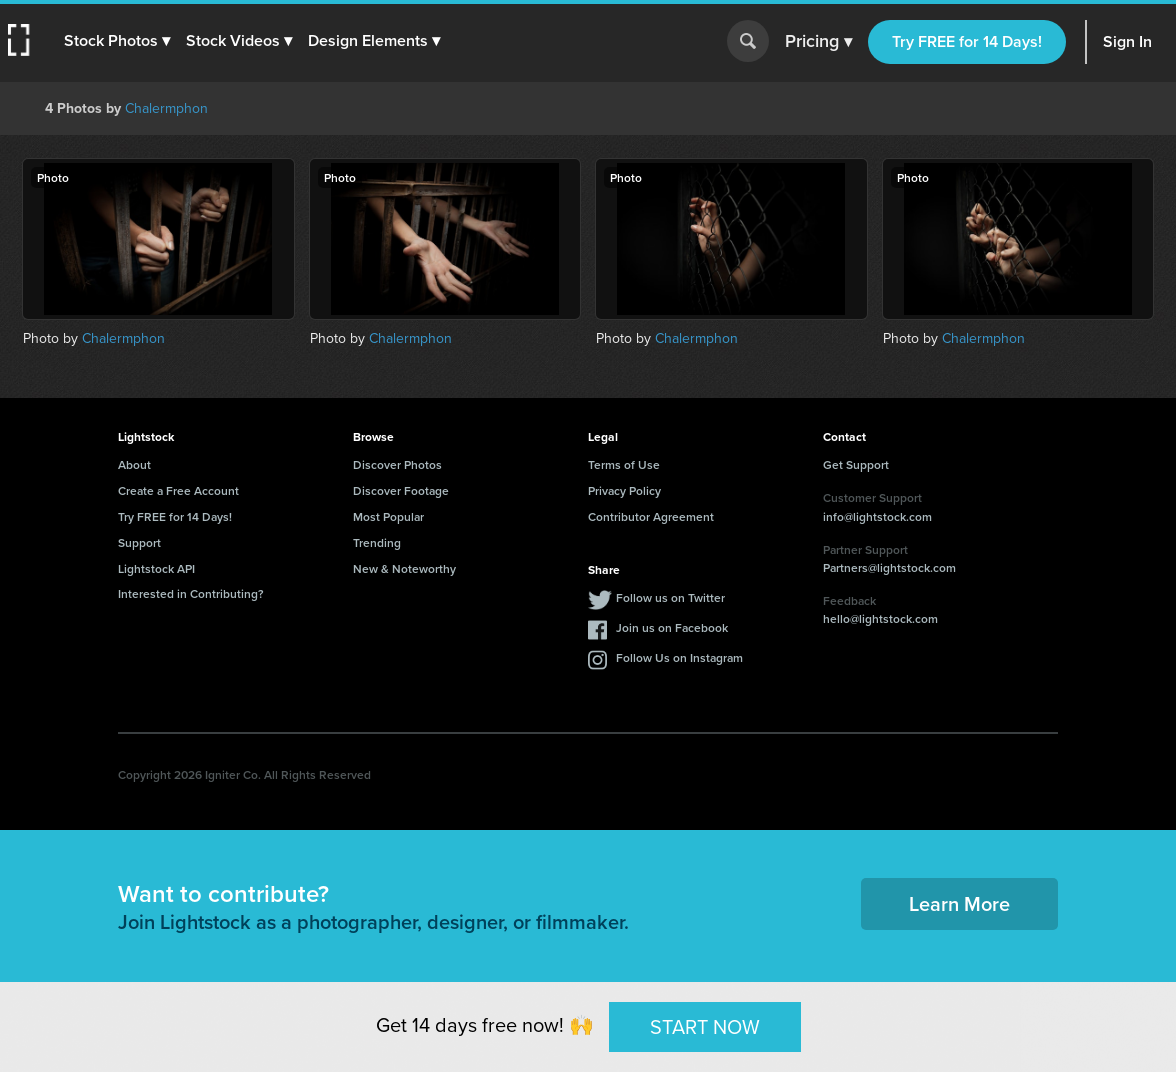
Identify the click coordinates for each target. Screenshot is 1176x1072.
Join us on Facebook (672, 627)
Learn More (959, 903)
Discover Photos (397, 464)
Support (139, 542)
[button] (117, 41)
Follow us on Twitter (670, 597)
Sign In (1127, 41)
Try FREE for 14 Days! (967, 41)
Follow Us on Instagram (679, 657)
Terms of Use (624, 464)
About (134, 464)
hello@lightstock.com (880, 618)
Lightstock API (156, 568)
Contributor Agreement (651, 516)
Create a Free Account (178, 490)
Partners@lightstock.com (889, 567)
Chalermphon (166, 108)
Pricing (818, 42)
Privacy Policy (624, 490)
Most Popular (388, 516)
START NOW (705, 1026)
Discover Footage (401, 490)
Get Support (856, 464)
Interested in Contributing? (191, 593)
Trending (377, 542)
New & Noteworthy (404, 568)
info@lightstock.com (877, 516)
